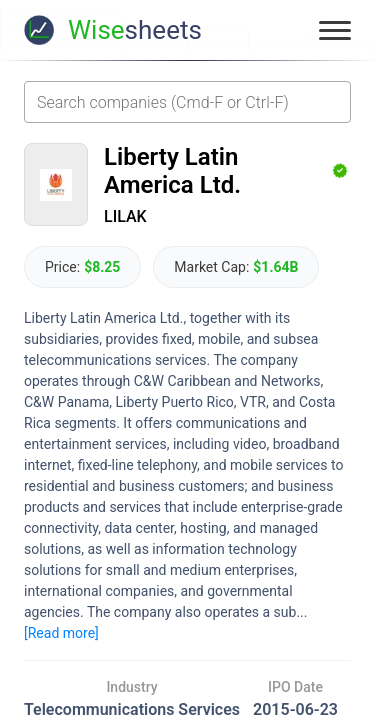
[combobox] (187, 102)
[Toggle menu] (335, 30)
